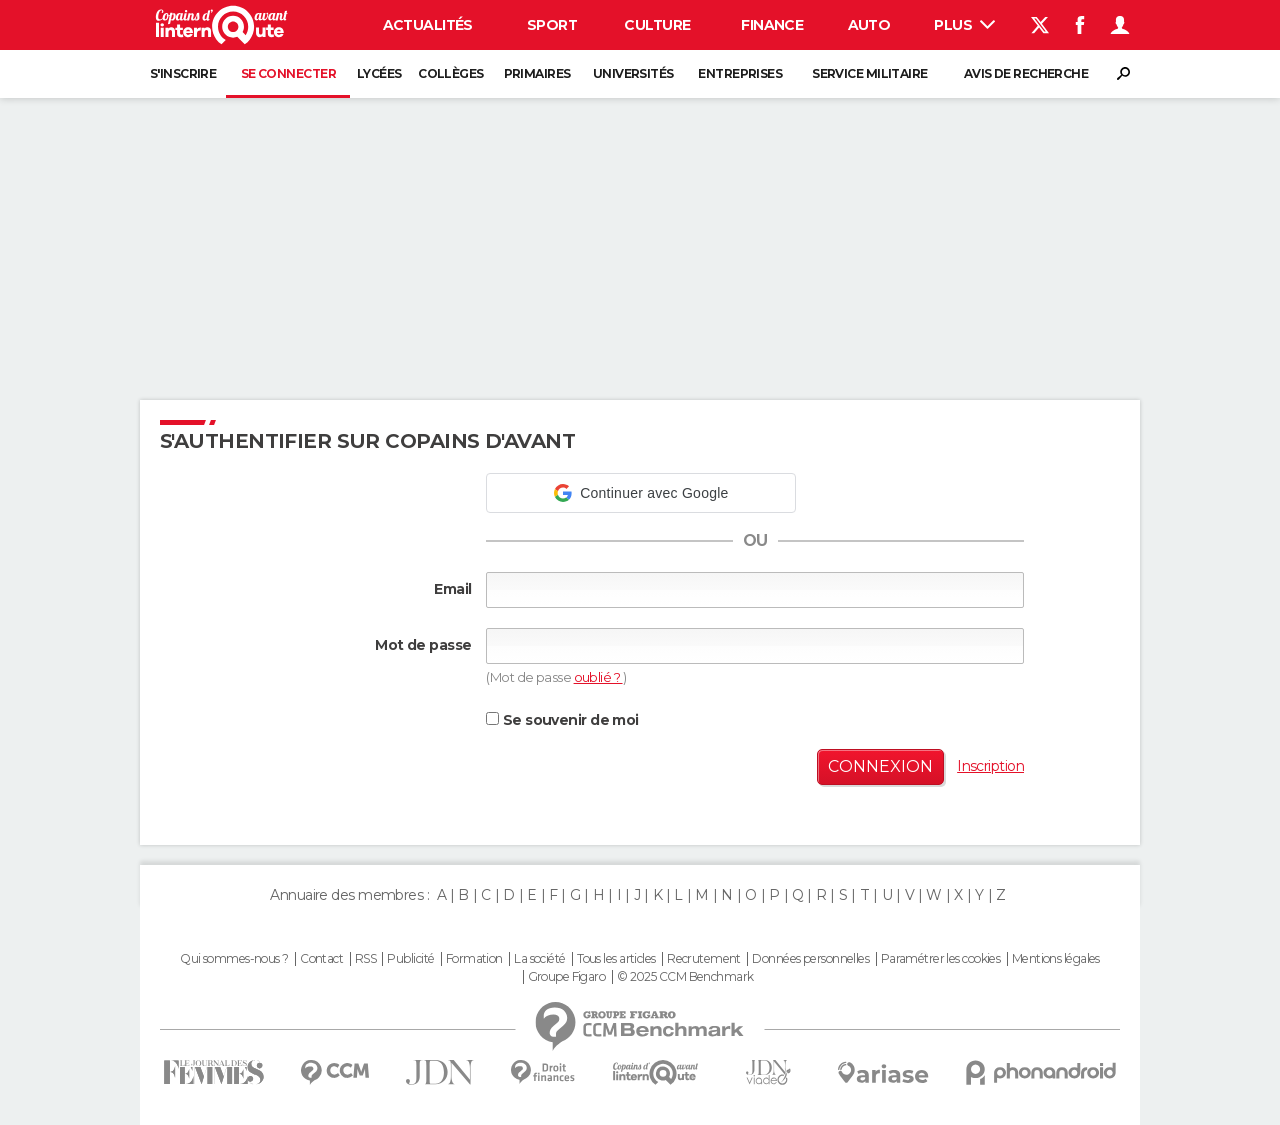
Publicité (410, 959)
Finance (772, 25)
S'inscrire (183, 73)
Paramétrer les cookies (941, 959)
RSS (365, 959)
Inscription (990, 766)
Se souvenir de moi (562, 720)
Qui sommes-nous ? (234, 959)
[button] (641, 493)
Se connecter (288, 73)
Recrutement (704, 959)
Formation (474, 959)
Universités (633, 73)
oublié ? (598, 677)
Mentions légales (1056, 959)
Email (452, 589)
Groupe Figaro (567, 977)
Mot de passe (423, 645)
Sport (552, 25)
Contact (321, 959)
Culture (657, 25)
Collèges (451, 73)
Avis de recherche (1026, 73)
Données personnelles (810, 959)
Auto (869, 25)
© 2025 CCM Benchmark (685, 977)
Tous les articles (616, 959)
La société (539, 959)
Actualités (428, 25)
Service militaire (869, 73)
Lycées (379, 73)
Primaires (537, 73)
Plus (964, 25)
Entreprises (740, 73)
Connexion (880, 766)
